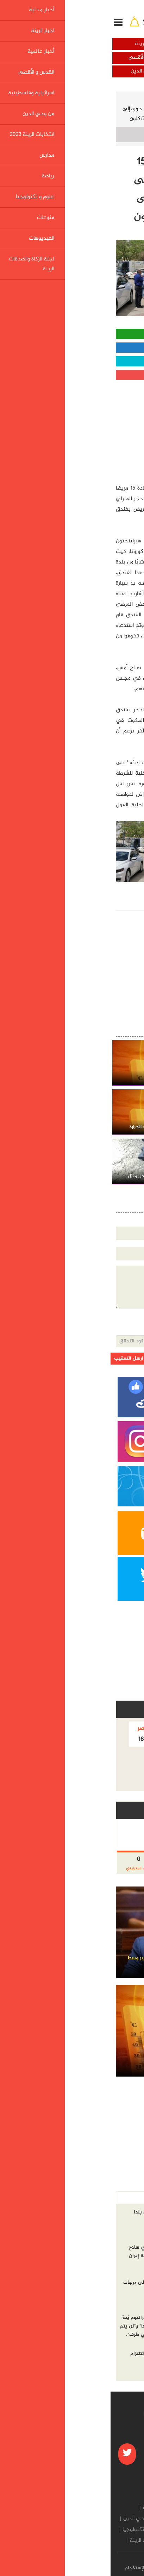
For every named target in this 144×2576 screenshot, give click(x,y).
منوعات (121, 2540)
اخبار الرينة (36, 44)
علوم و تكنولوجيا (31, 2529)
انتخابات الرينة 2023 (115, 2529)
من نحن (89, 2568)
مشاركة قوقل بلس (72, 375)
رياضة (61, 2529)
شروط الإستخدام (31, 2568)
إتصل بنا (65, 2568)
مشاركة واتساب (72, 333)
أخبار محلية (108, 44)
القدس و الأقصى (36, 57)
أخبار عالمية (108, 57)
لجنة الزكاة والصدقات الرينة (48, 2540)
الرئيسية (124, 99)
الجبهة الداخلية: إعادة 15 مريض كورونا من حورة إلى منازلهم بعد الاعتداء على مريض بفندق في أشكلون (72, 114)
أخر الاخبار (123, 2198)
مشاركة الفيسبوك (72, 347)
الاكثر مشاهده (88, 2198)
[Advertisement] (86, 429)
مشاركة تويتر (72, 361)
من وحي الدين (36, 71)
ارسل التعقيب (18, 1358)
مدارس (80, 2529)
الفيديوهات (95, 2540)
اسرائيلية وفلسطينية (108, 71)
